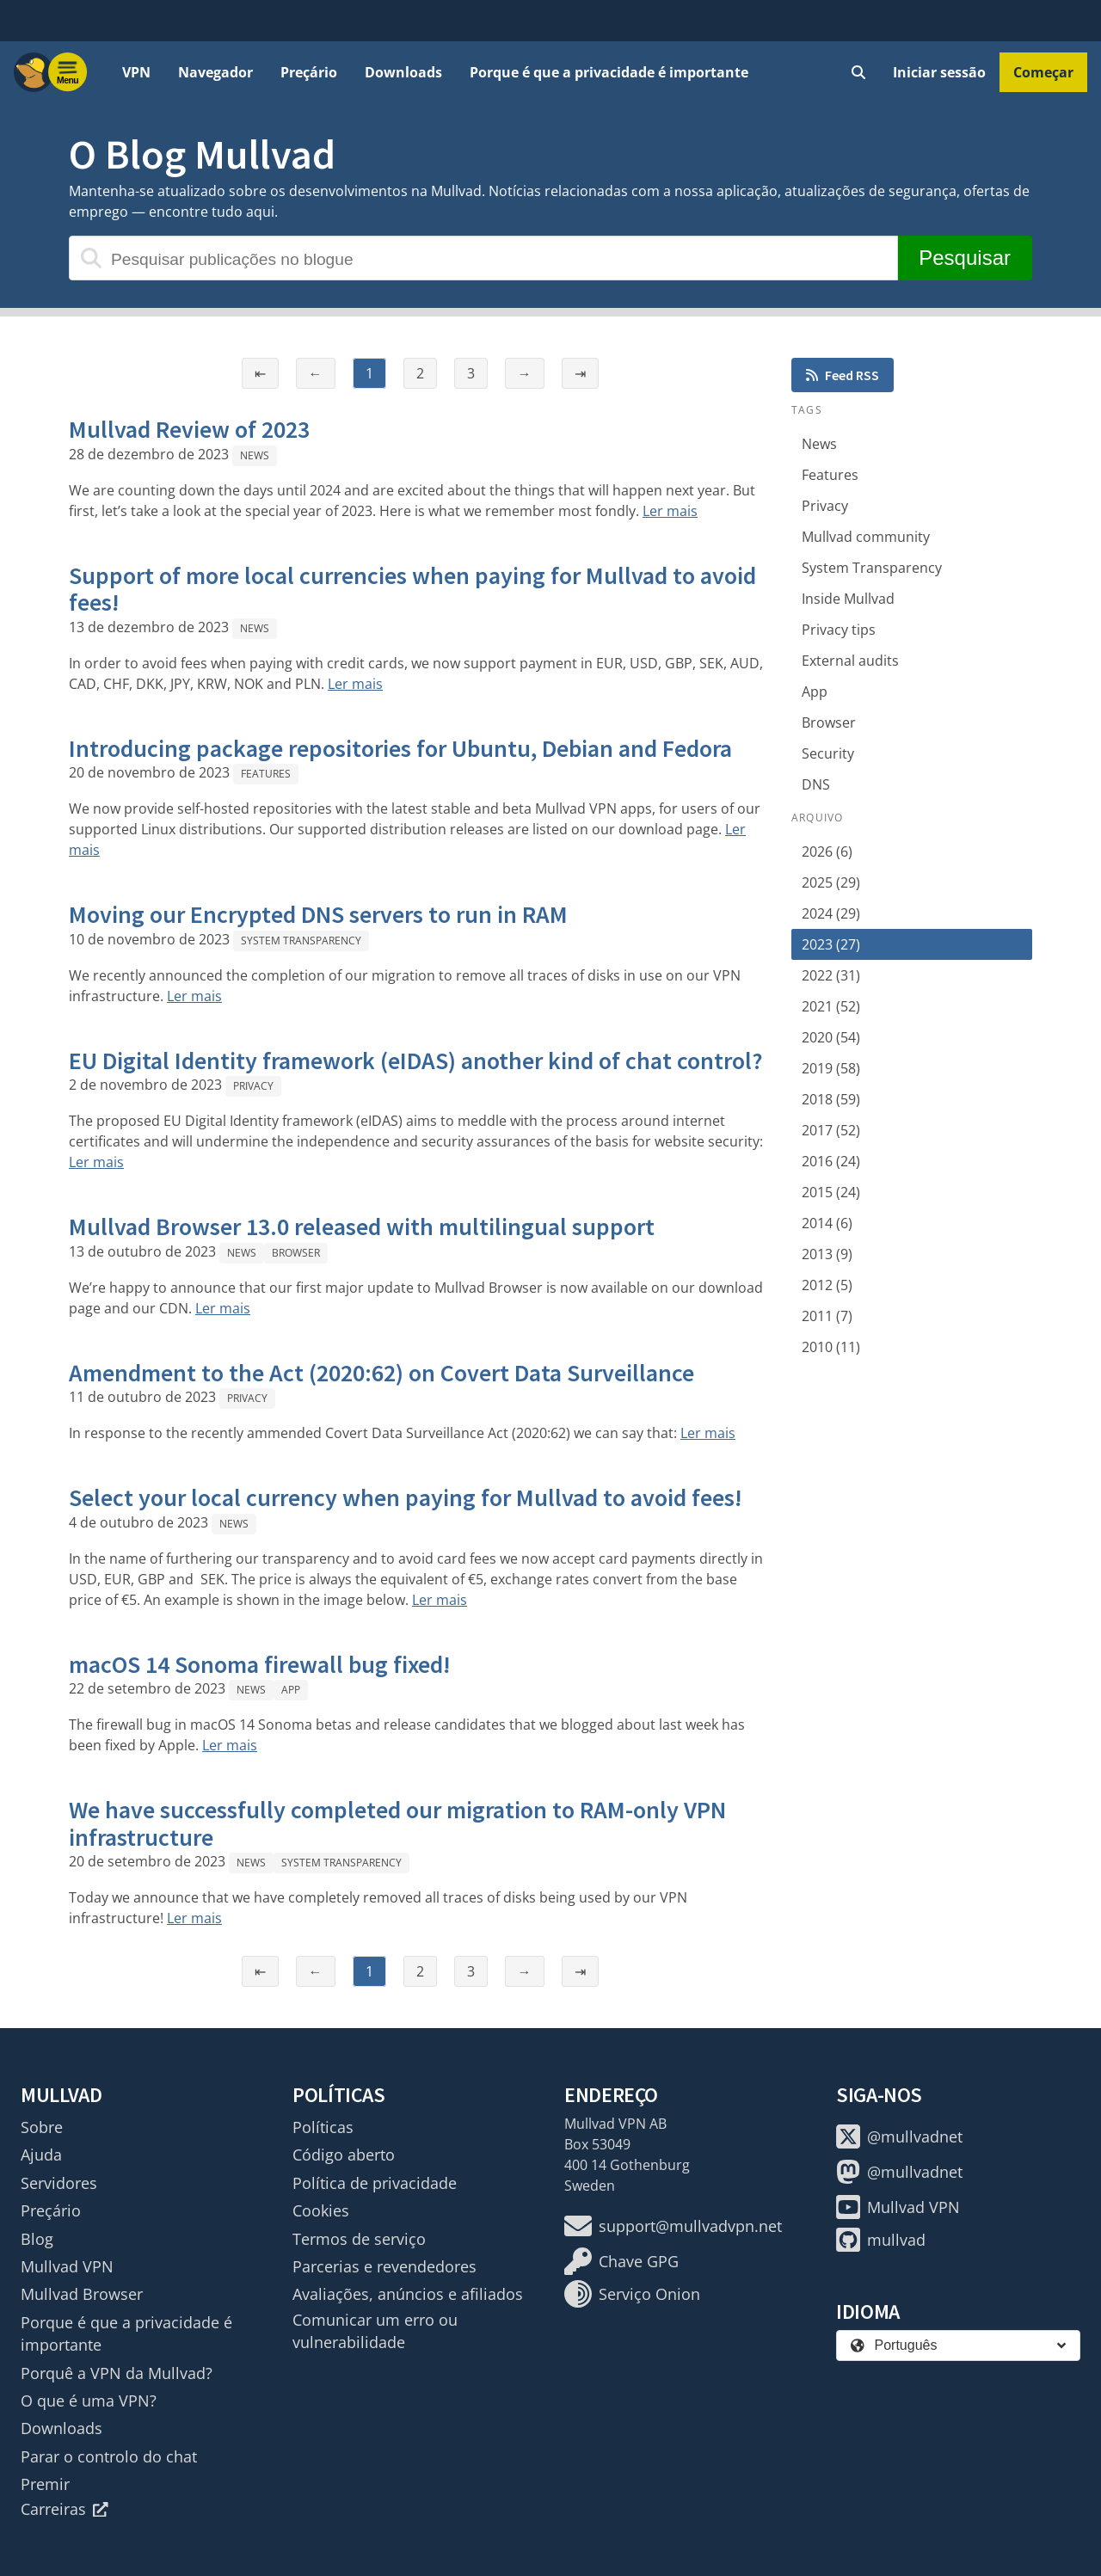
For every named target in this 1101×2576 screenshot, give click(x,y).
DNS (816, 784)
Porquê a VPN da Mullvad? (116, 2373)
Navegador (215, 72)
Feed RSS (842, 375)
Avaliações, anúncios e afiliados (407, 2294)
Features (266, 773)
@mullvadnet (899, 2136)
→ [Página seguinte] (525, 373)
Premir (45, 2484)
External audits (850, 660)
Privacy (253, 1086)
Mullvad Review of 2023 (189, 429)
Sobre (42, 2127)
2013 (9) (827, 1254)
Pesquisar (965, 257)
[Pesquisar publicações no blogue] (483, 258)
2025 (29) (831, 882)
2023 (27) (831, 944)
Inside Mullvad (848, 598)
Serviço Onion (632, 2294)
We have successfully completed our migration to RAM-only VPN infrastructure (397, 1823)
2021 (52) (831, 1006)
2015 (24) (831, 1192)
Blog (37, 2239)
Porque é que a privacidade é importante (609, 72)
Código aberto (343, 2154)
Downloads (403, 72)
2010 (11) (831, 1346)
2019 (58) (831, 1068)
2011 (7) (827, 1315)
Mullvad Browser (82, 2294)
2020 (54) (831, 1037)
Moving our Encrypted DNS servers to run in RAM (318, 914)
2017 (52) (831, 1130)
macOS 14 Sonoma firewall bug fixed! (260, 1664)
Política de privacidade (374, 2183)
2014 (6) (827, 1223)
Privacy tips (839, 629)
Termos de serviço (359, 2239)
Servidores (59, 2183)
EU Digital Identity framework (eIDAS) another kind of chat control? (416, 1060)
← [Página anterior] (316, 373)
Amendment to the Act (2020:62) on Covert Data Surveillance (381, 1372)
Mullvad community (866, 536)
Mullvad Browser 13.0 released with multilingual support (362, 1226)
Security (828, 753)
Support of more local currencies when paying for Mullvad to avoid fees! (412, 589)
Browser (296, 1252)
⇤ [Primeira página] (260, 373)
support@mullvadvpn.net (673, 2226)
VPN (136, 72)
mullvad (881, 2239)
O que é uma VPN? (89, 2400)
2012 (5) (827, 1285)
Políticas (323, 2127)
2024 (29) (831, 913)
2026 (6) (827, 851)
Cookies (320, 2210)
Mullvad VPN (67, 2266)
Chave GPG (621, 2261)
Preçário (308, 72)
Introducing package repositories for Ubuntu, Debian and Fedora (400, 748)
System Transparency (301, 940)
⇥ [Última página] (580, 373)
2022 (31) (831, 975)
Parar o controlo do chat (109, 2456)
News (254, 455)
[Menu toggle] (68, 72)
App (290, 1689)
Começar (1043, 72)
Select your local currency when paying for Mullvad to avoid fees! (405, 1497)
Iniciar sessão (939, 72)
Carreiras (64, 2509)
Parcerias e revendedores (384, 2266)
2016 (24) (831, 1161)
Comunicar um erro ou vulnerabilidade (375, 2330)
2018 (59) (831, 1099)
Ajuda (41, 2154)
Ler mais (670, 510)
